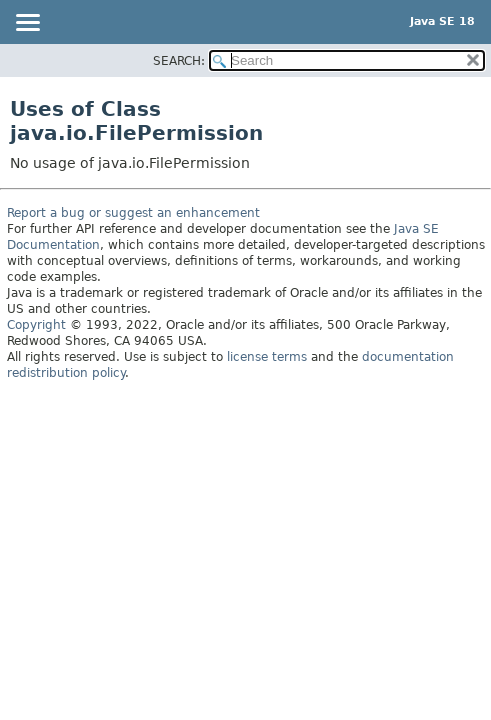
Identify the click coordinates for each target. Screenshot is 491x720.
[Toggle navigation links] (27, 24)
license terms (267, 357)
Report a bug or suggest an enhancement (133, 213)
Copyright (36, 325)
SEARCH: (179, 61)
